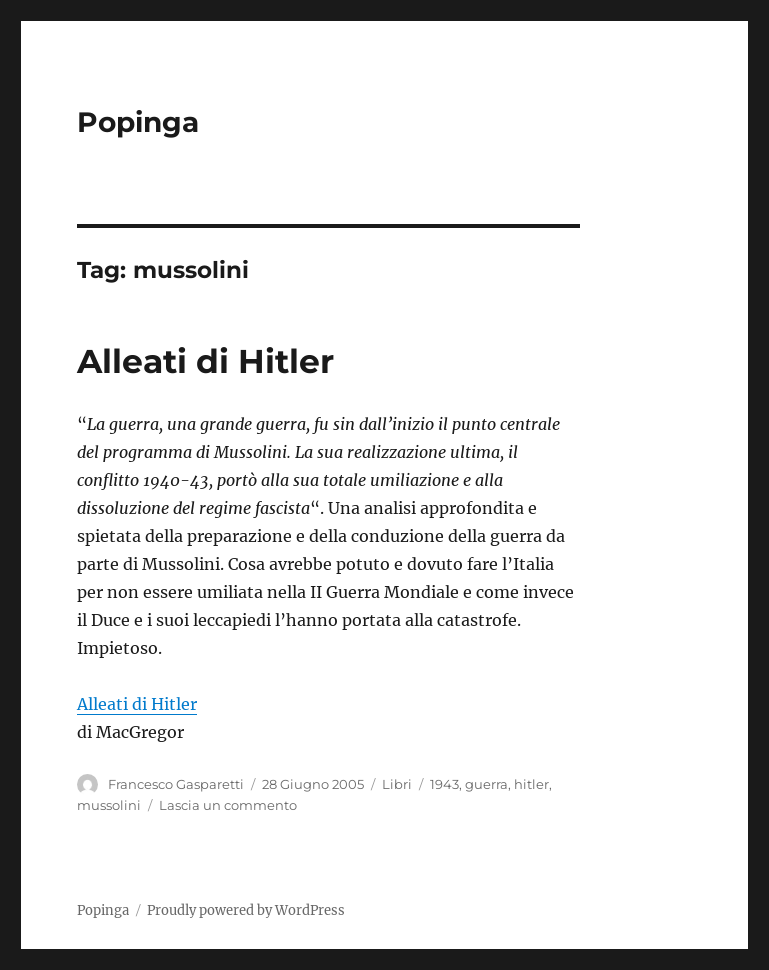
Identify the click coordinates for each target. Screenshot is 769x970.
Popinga (138, 122)
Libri (397, 784)
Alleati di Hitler (205, 361)
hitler (531, 784)
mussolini (109, 805)
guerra (486, 784)
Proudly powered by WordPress (246, 910)
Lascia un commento (228, 805)
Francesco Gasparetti (176, 784)
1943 (444, 784)
